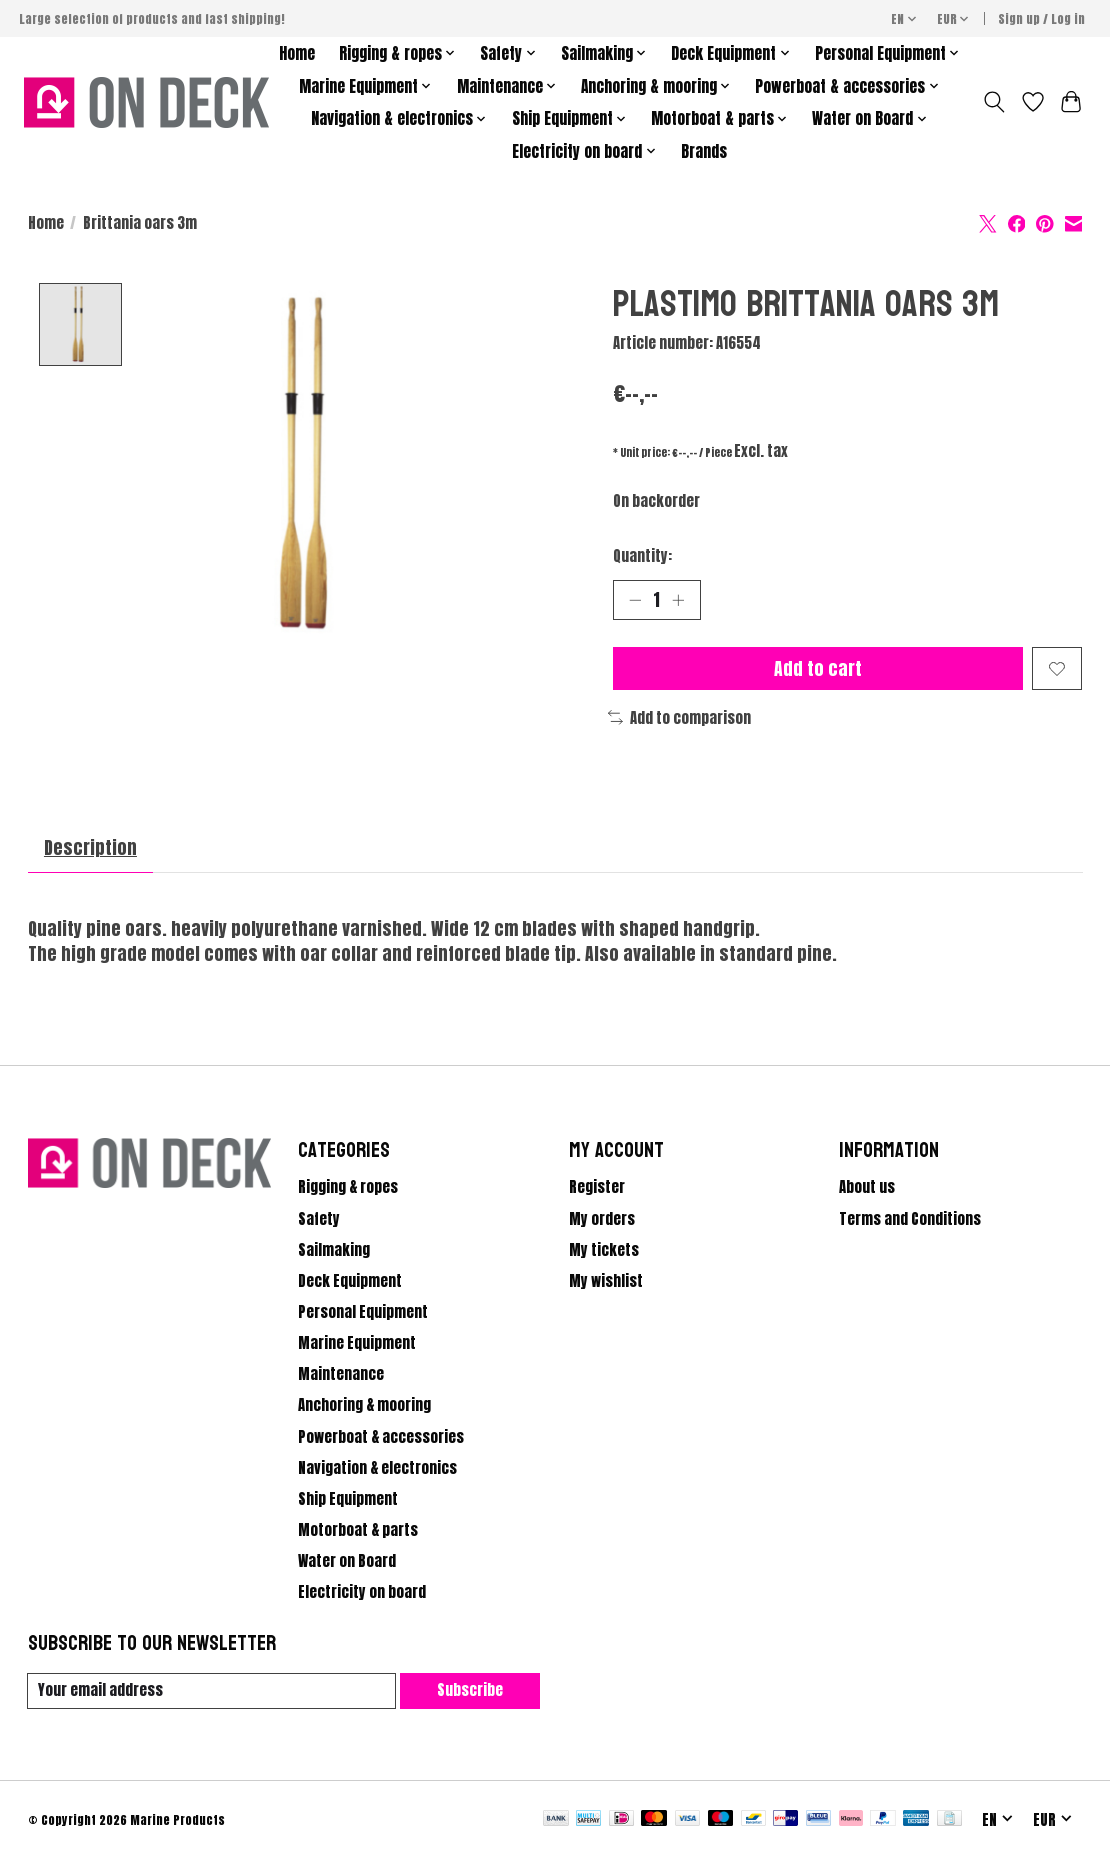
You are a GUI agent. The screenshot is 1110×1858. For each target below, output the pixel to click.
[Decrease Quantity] (635, 600)
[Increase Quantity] (678, 600)
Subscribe (470, 1690)
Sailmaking (334, 1250)
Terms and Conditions (910, 1219)
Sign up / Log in (1041, 19)
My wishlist (606, 1281)
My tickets (604, 1250)
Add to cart (818, 668)
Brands (704, 151)
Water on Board (347, 1562)
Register (597, 1188)
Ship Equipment (348, 1499)
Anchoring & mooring (364, 1406)
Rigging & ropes (348, 1188)
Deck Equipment (350, 1281)
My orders (602, 1219)
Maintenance (341, 1375)
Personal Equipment (363, 1312)
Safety (319, 1219)
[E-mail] (212, 1691)
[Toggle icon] (993, 102)
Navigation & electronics (377, 1468)
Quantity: (642, 556)
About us (867, 1188)
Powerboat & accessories (381, 1437)
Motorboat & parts (358, 1530)
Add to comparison (679, 718)
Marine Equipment (357, 1343)
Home (297, 53)
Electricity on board (362, 1593)
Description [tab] (90, 847)
